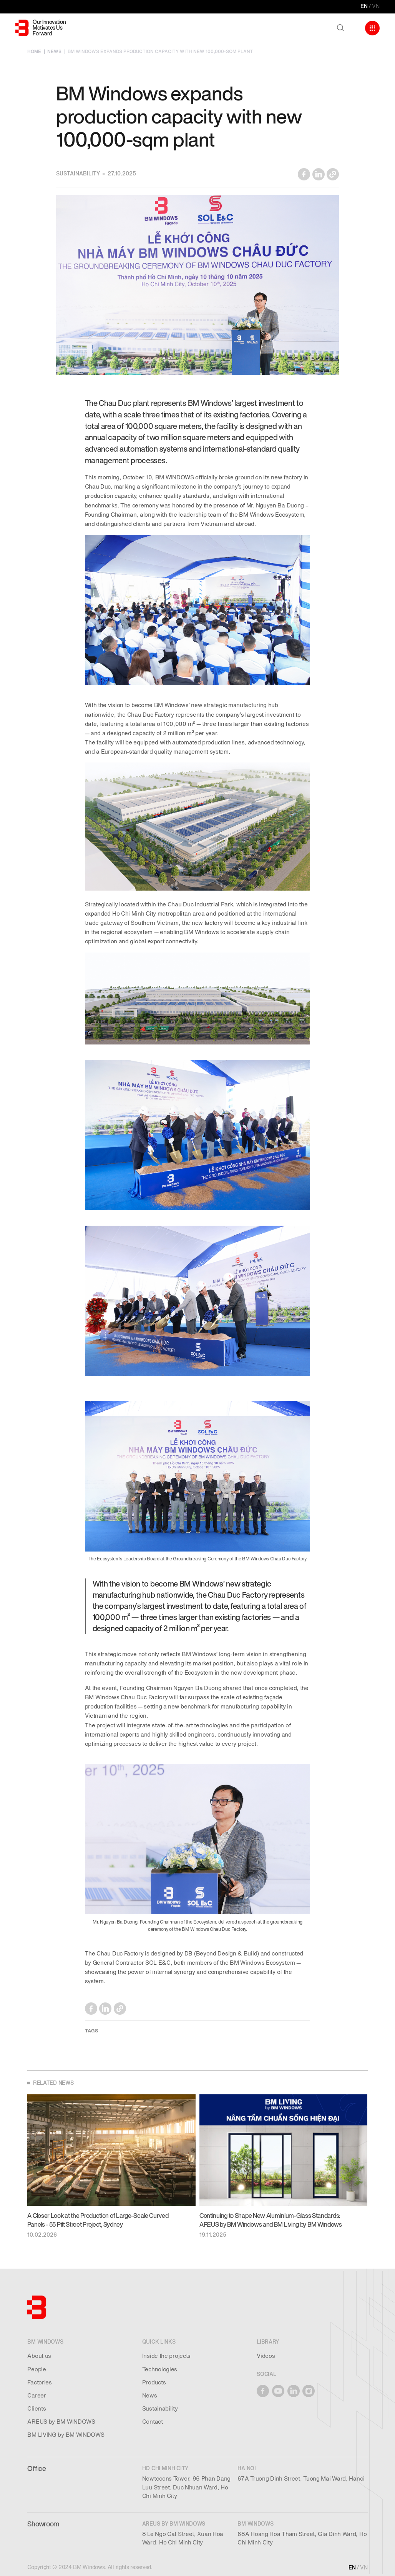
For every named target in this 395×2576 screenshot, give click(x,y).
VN (376, 6)
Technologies (159, 2369)
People (36, 2369)
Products (154, 2382)
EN (364, 6)
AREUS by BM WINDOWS (61, 2421)
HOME (34, 51)
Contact (152, 2421)
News (149, 2395)
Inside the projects (166, 2355)
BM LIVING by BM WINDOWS (65, 2434)
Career (36, 2395)
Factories (39, 2382)
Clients (36, 2408)
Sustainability (160, 2408)
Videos (266, 2355)
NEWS (54, 51)
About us (39, 2355)
